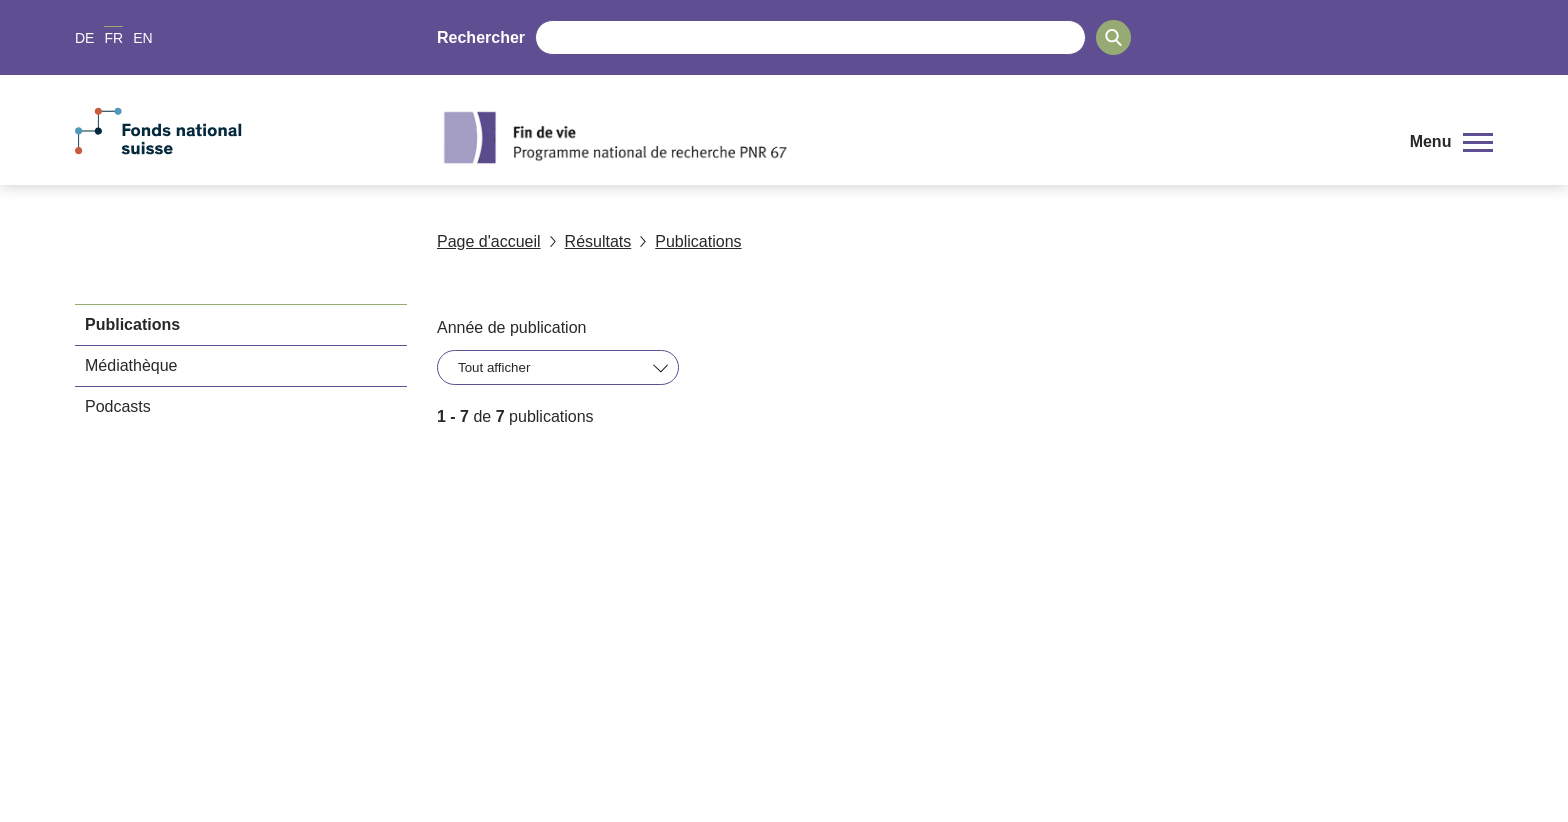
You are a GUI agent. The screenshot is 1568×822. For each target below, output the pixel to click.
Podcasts (118, 406)
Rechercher (481, 37)
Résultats (590, 241)
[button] (1451, 142)
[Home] (908, 137)
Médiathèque (131, 365)
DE (84, 38)
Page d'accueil (489, 241)
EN (142, 38)
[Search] (1113, 37)
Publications (690, 241)
